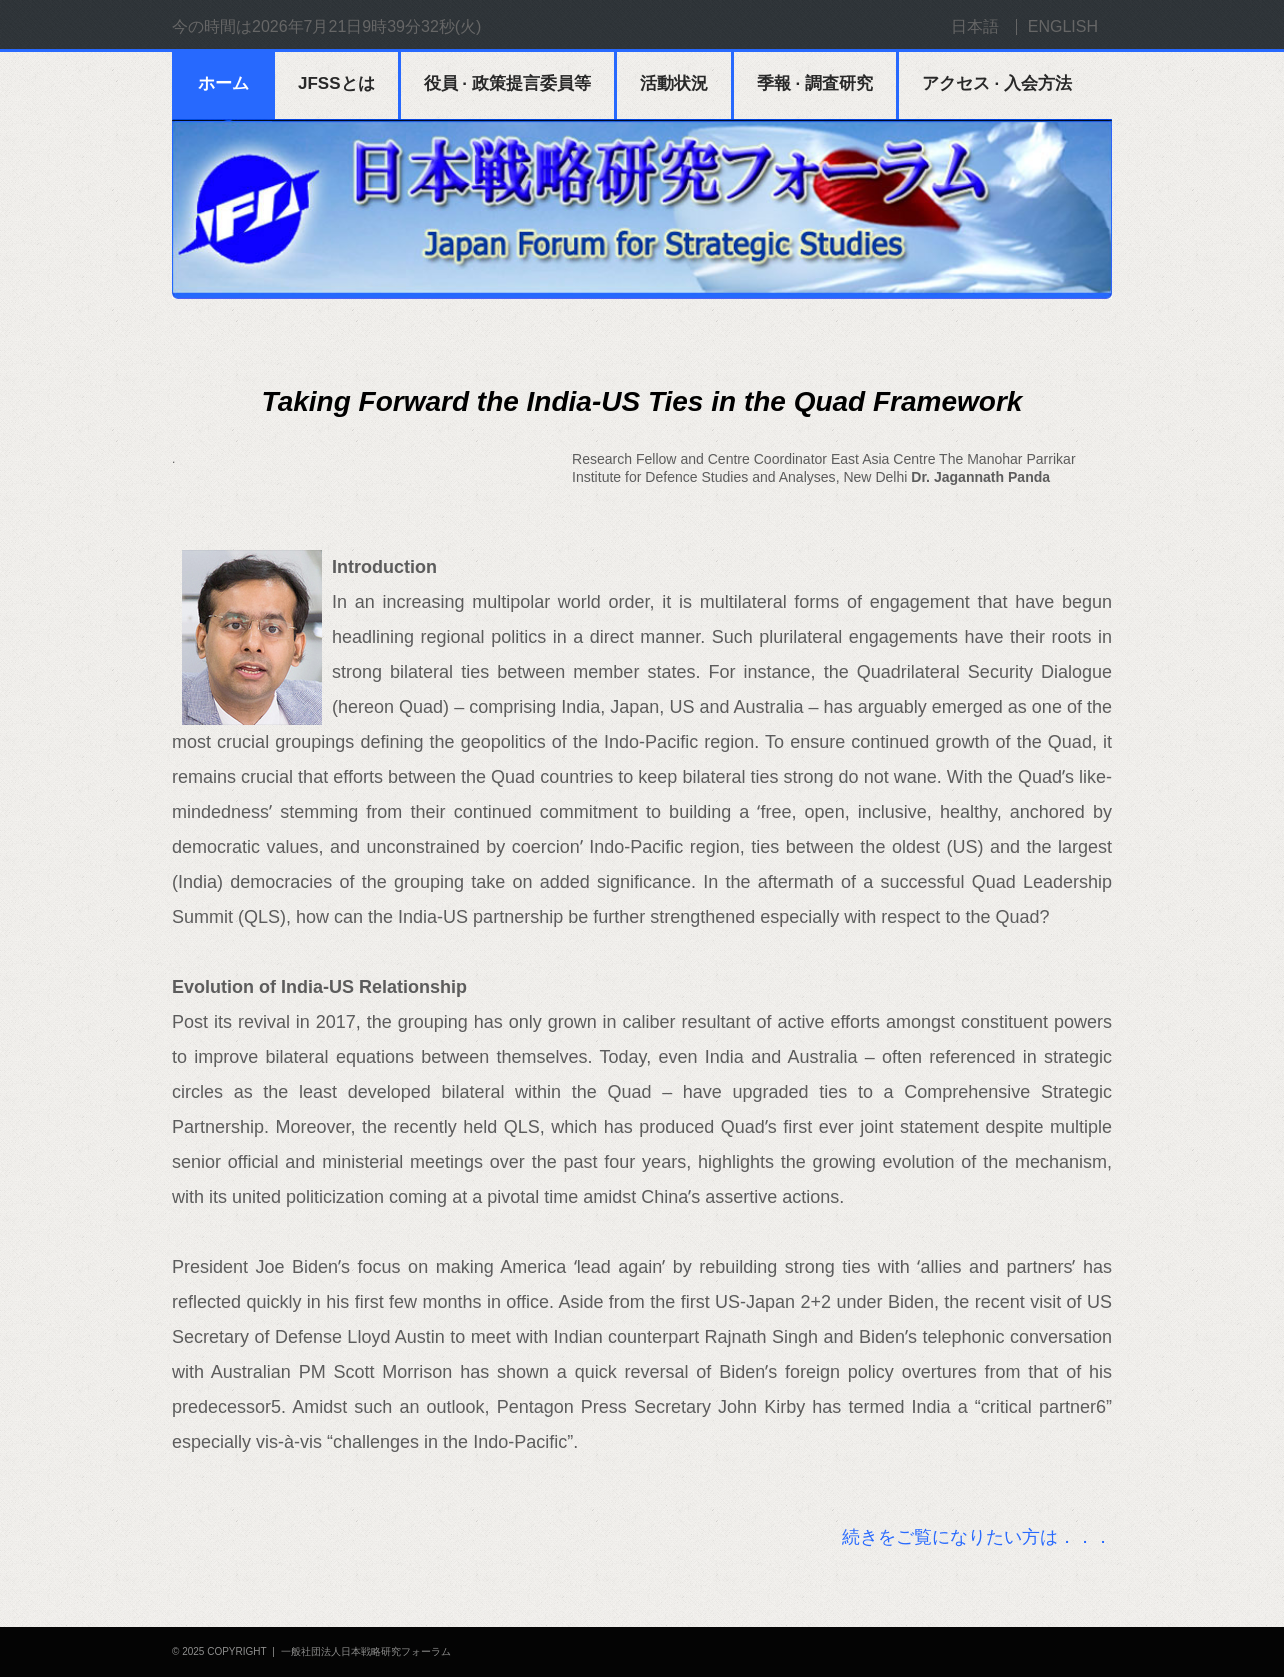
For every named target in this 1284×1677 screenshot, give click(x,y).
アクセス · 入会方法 (997, 83)
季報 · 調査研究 (815, 83)
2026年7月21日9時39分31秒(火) (366, 26)
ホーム (223, 83)
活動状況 (674, 83)
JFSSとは (336, 83)
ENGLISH (1063, 26)
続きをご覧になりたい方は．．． (977, 1537)
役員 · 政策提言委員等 (507, 83)
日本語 (975, 26)
